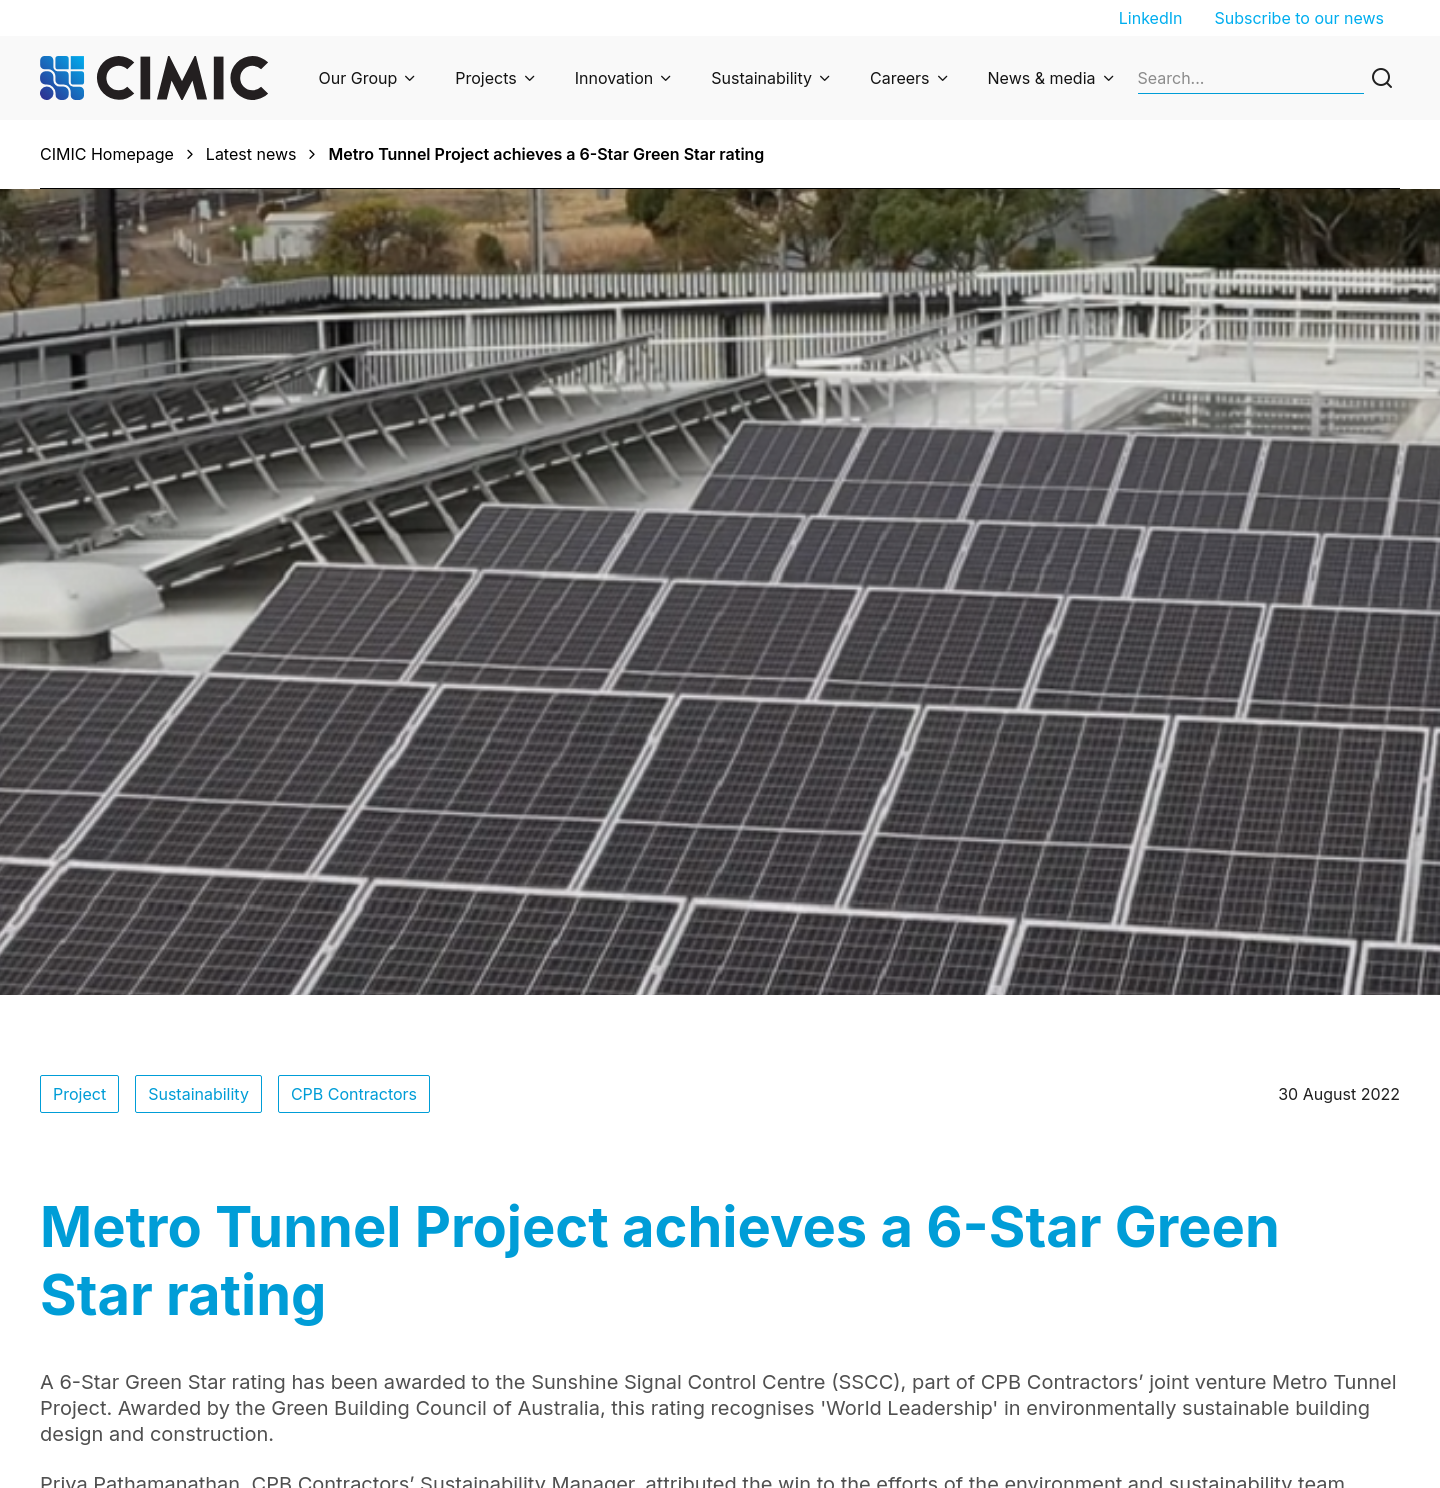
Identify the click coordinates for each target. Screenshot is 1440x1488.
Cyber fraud (465, 1390)
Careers (900, 78)
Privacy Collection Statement (529, 1334)
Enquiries (455, 1278)
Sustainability (761, 78)
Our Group (358, 78)
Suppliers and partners (1186, 1362)
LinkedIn (1151, 18)
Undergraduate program (1191, 1334)
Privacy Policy (473, 1306)
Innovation (614, 78)
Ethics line (458, 1362)
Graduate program (1169, 1306)
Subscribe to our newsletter (864, 1278)
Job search (1142, 1278)
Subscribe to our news (1299, 18)
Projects (485, 78)
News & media (1042, 78)
